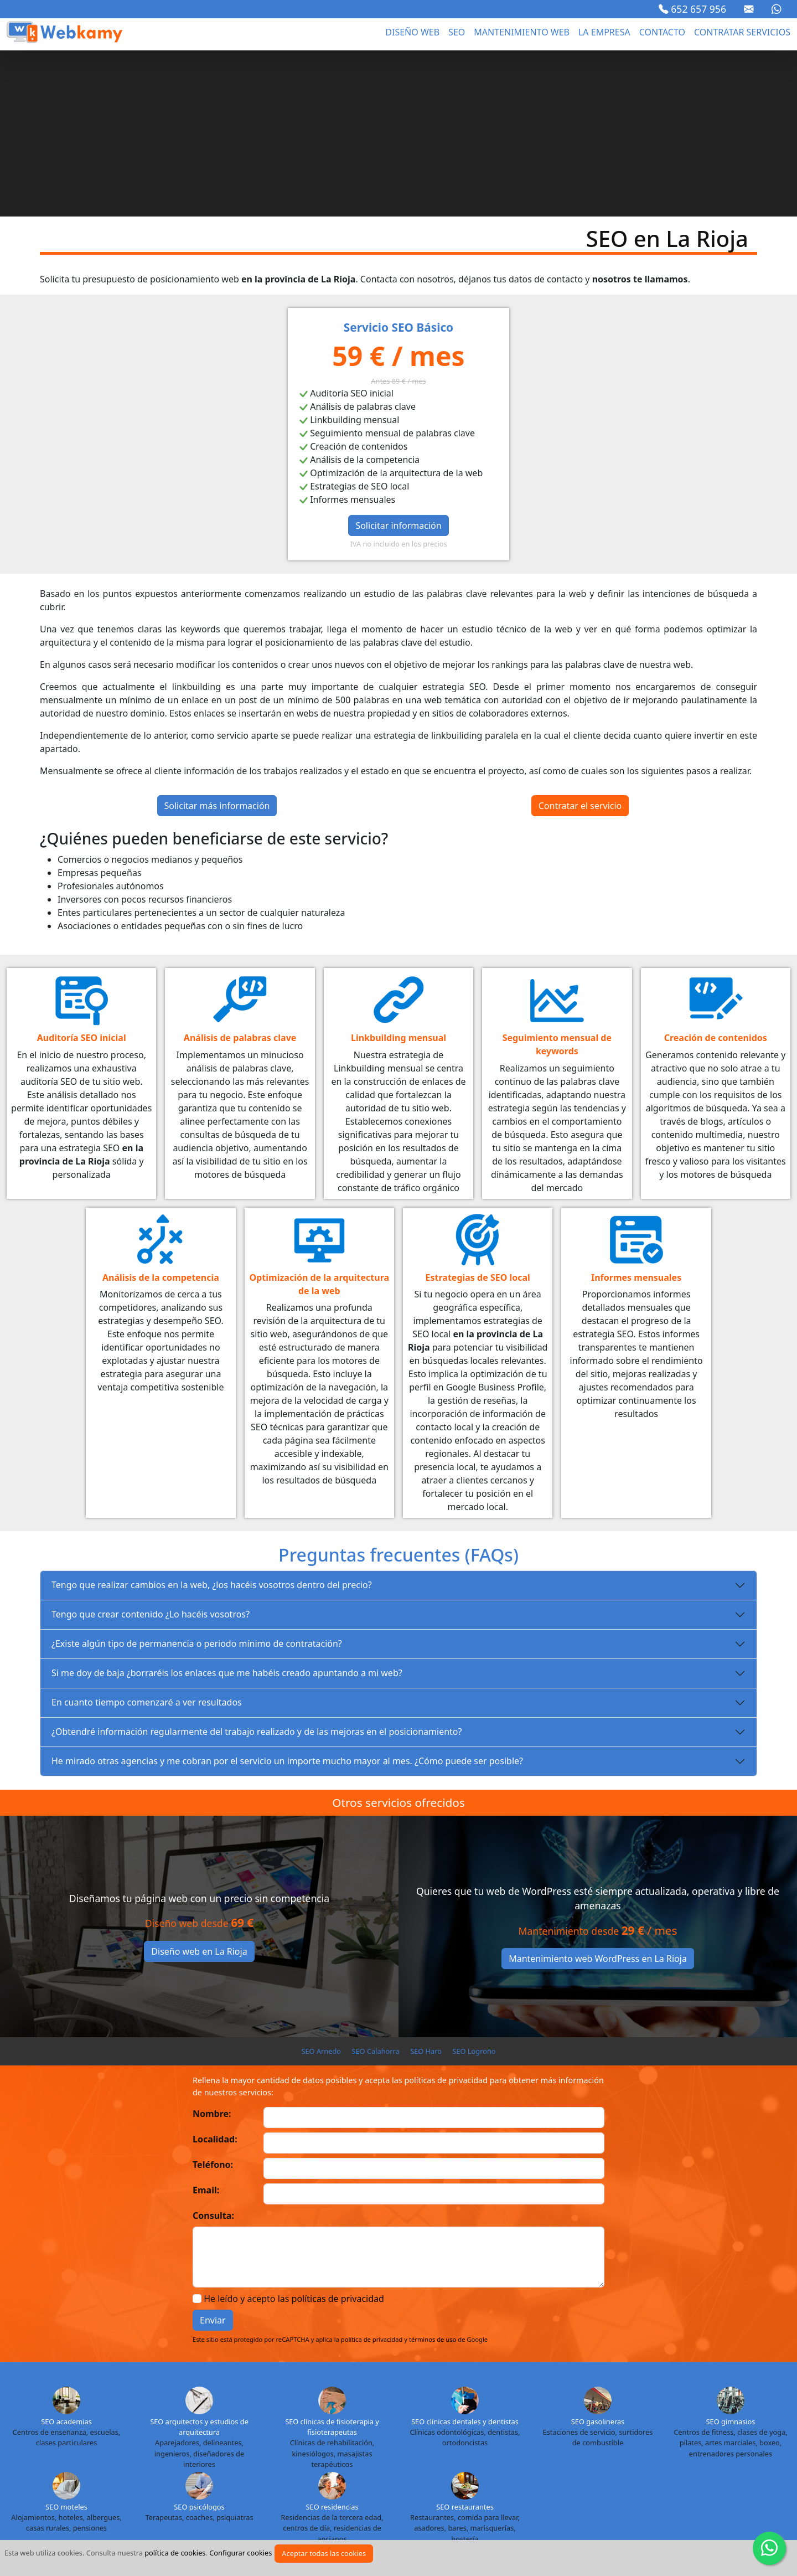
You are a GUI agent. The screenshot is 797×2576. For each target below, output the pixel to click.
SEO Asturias (243, 2428)
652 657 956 (692, 9)
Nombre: (212, 1947)
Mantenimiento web (522, 32)
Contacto (662, 32)
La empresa (604, 32)
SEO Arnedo (321, 1885)
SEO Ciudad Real (52, 2447)
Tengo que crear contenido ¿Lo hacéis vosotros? (150, 1448)
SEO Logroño (473, 1885)
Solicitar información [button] (398, 359)
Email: (206, 2024)
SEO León (755, 2447)
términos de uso (432, 2173)
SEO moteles (66, 2341)
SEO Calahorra (375, 1885)
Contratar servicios (742, 32)
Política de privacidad (249, 2534)
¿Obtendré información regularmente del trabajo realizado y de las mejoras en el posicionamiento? (256, 1565)
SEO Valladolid (419, 2486)
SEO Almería (190, 2428)
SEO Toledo (313, 2486)
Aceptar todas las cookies (324, 2553)
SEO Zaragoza (579, 2486)
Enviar (213, 2154)
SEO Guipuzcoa (390, 2447)
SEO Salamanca (552, 2466)
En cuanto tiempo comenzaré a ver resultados (146, 1536)
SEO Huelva (445, 2447)
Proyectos (514, 2534)
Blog (467, 2534)
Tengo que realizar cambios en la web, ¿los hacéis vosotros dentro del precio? (211, 1419)
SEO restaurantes (465, 2341)
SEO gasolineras (597, 2255)
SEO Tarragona (754, 2466)
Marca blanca (626, 2534)
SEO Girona (215, 2447)
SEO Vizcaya (474, 2486)
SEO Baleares (390, 2428)
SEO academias (66, 2255)
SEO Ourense (376, 2466)
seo (456, 32)
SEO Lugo (80, 2466)
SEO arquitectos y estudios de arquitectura (199, 2260)
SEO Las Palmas (703, 2447)
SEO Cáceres (552, 2428)
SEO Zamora (524, 2486)
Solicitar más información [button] (217, 639)
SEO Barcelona (447, 2428)
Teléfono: (213, 1998)
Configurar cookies (240, 2553)
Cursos (566, 2534)
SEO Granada (266, 2447)
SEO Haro (426, 1885)
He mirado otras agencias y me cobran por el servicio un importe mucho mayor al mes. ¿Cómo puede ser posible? (287, 1595)
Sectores (422, 2534)
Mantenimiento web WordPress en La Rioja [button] (598, 1792)
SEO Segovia (609, 2466)
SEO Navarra (324, 2466)
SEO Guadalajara (326, 2447)
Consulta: (213, 2049)
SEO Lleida (35, 2466)
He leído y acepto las (294, 2132)
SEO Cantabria (651, 2428)
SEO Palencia (431, 2466)
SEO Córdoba (112, 2447)
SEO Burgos (501, 2428)
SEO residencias (332, 2341)
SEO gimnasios (730, 2255)
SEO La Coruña (589, 2447)
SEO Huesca (495, 2447)
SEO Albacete (85, 2428)
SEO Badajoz (337, 2428)
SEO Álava (36, 2428)
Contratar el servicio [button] (580, 639)
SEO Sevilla (658, 2466)
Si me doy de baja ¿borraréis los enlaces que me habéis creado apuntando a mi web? (226, 1507)
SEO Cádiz (600, 2428)
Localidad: (215, 1973)
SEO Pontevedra (489, 2466)
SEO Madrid (126, 2466)
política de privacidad (372, 2173)
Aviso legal (165, 2534)
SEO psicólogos (199, 2341)
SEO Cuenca (165, 2447)
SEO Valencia (364, 2486)
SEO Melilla (225, 2466)
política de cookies (174, 2553)
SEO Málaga (175, 2466)
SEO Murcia (273, 2466)
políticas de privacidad (338, 2132)
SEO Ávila (290, 2428)
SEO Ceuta (760, 2428)
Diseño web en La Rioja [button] (199, 1785)
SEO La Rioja (645, 2447)
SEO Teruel (266, 2486)
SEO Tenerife (216, 2486)
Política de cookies (348, 2534)
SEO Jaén (540, 2447)
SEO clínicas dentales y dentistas (465, 2255)
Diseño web (412, 32)
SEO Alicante (138, 2428)
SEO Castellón (709, 2428)
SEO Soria (703, 2466)
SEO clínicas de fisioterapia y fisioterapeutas (332, 2260)
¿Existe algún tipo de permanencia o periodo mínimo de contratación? (196, 1477)
